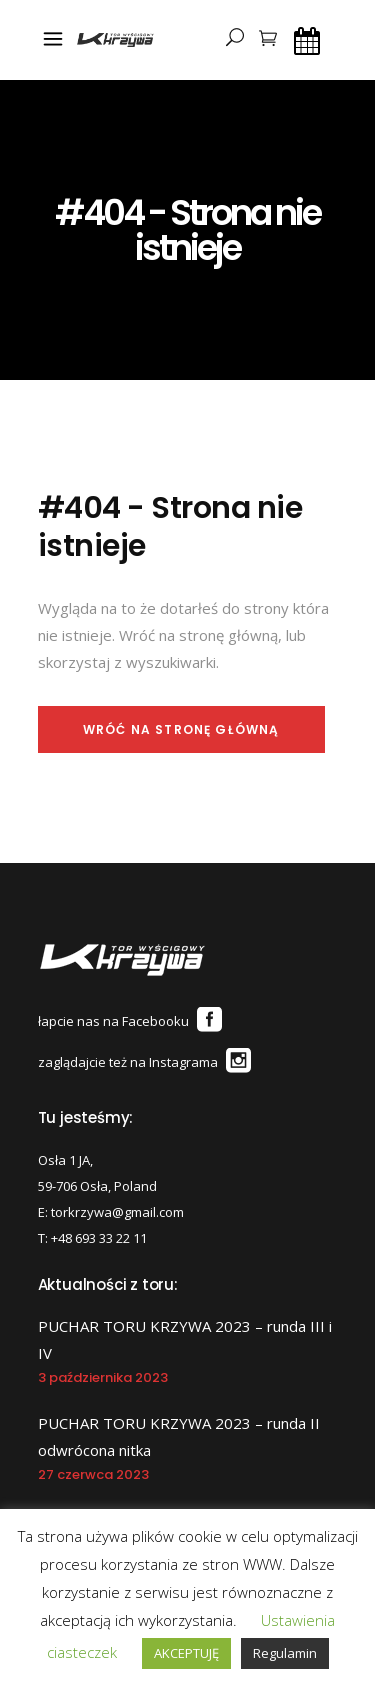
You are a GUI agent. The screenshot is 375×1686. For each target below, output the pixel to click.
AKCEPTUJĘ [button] (186, 1653)
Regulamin (285, 1653)
